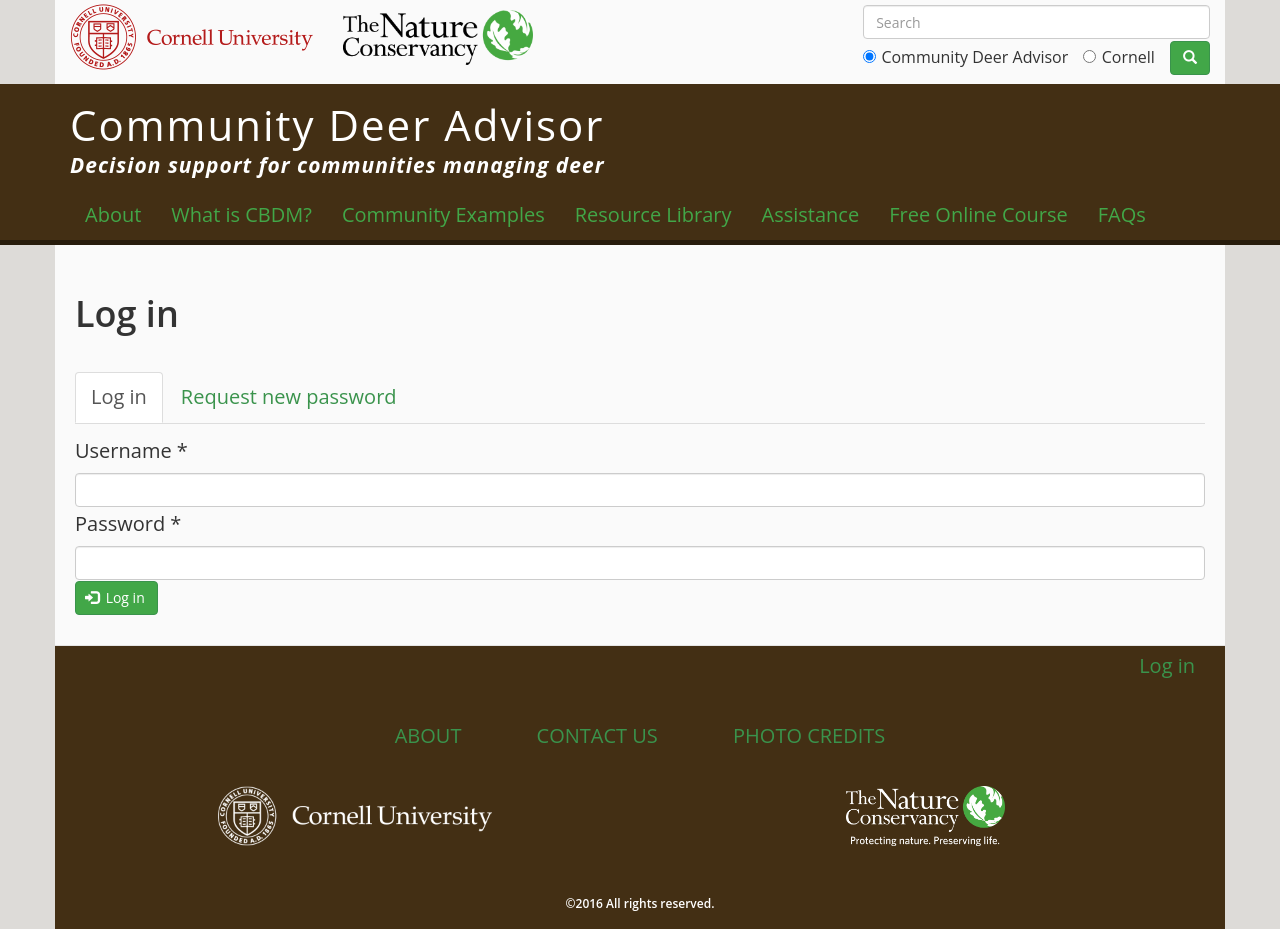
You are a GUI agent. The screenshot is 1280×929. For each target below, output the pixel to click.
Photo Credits (809, 735)
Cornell (1128, 57)
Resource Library (653, 214)
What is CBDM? (241, 214)
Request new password (289, 396)
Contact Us (597, 735)
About (113, 214)
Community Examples (443, 214)
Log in (127, 403)
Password (128, 523)
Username (131, 450)
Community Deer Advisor (974, 57)
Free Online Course (978, 214)
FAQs (1122, 214)
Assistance (811, 214)
